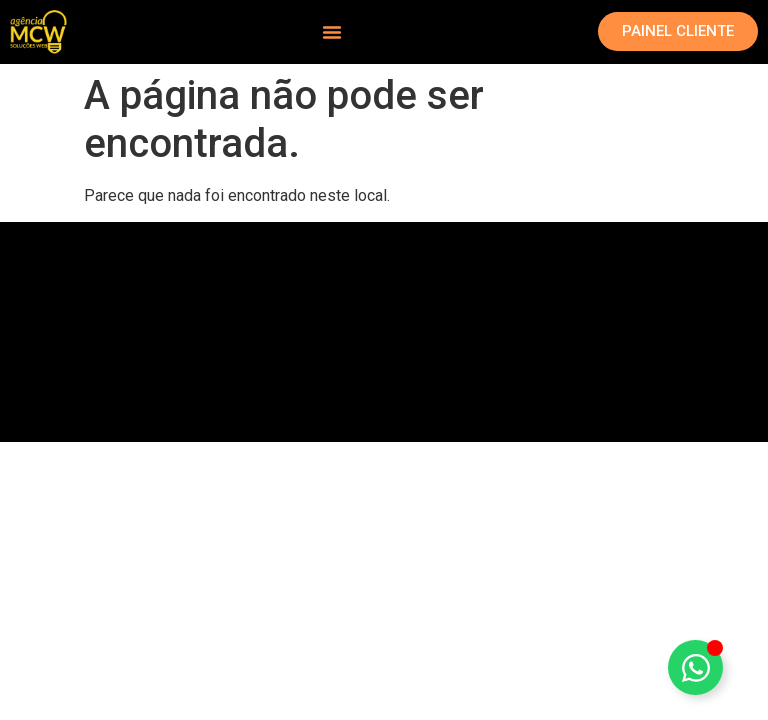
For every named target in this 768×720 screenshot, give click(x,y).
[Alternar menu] (332, 32)
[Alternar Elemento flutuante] (695, 667)
